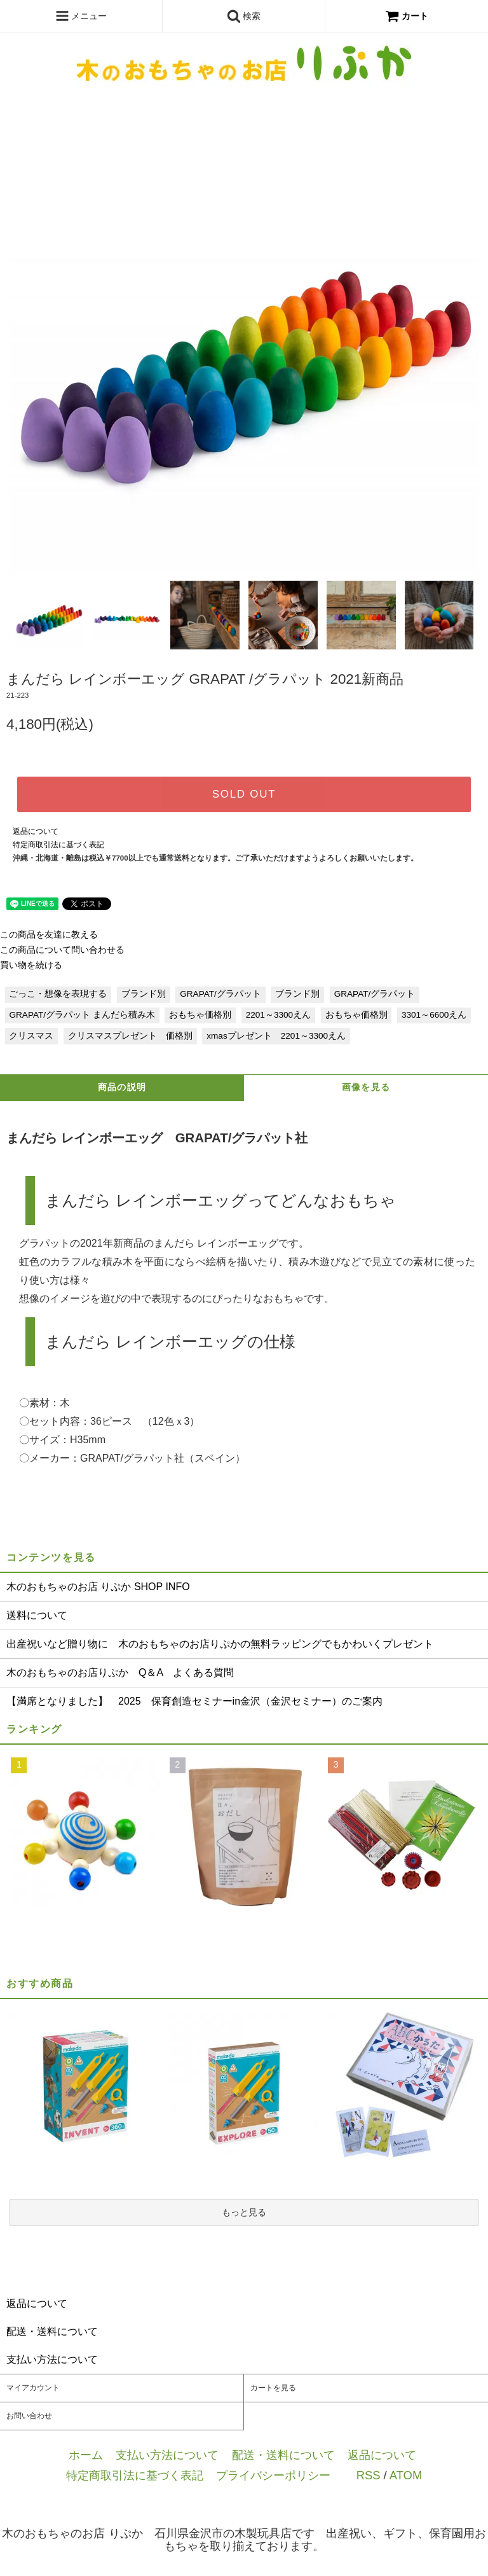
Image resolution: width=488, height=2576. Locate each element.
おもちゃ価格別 (200, 1015)
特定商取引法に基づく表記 (58, 844)
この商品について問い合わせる (62, 950)
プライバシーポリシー (273, 2475)
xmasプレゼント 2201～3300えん (276, 1036)
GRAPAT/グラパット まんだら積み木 (81, 1015)
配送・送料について (283, 2455)
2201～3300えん (278, 1015)
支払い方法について (167, 2455)
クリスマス (31, 1036)
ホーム (86, 2455)
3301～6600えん (434, 1015)
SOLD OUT (244, 794)
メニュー (81, 16)
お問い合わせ (29, 2415)
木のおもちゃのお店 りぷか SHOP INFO (98, 1586)
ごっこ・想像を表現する (58, 994)
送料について (36, 1615)
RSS (368, 2475)
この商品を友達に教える (49, 934)
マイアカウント (33, 2387)
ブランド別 (143, 994)
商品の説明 (122, 1087)
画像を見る (366, 1087)
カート (406, 16)
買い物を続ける (31, 965)
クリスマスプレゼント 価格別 (130, 1036)
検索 (244, 16)
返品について (35, 831)
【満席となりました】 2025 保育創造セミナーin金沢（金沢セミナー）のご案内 (194, 1701)
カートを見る (273, 2387)
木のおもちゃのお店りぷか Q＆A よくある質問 (120, 1672)
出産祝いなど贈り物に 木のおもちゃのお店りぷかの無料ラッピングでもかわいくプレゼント (219, 1643)
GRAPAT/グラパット (220, 994)
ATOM (406, 2475)
